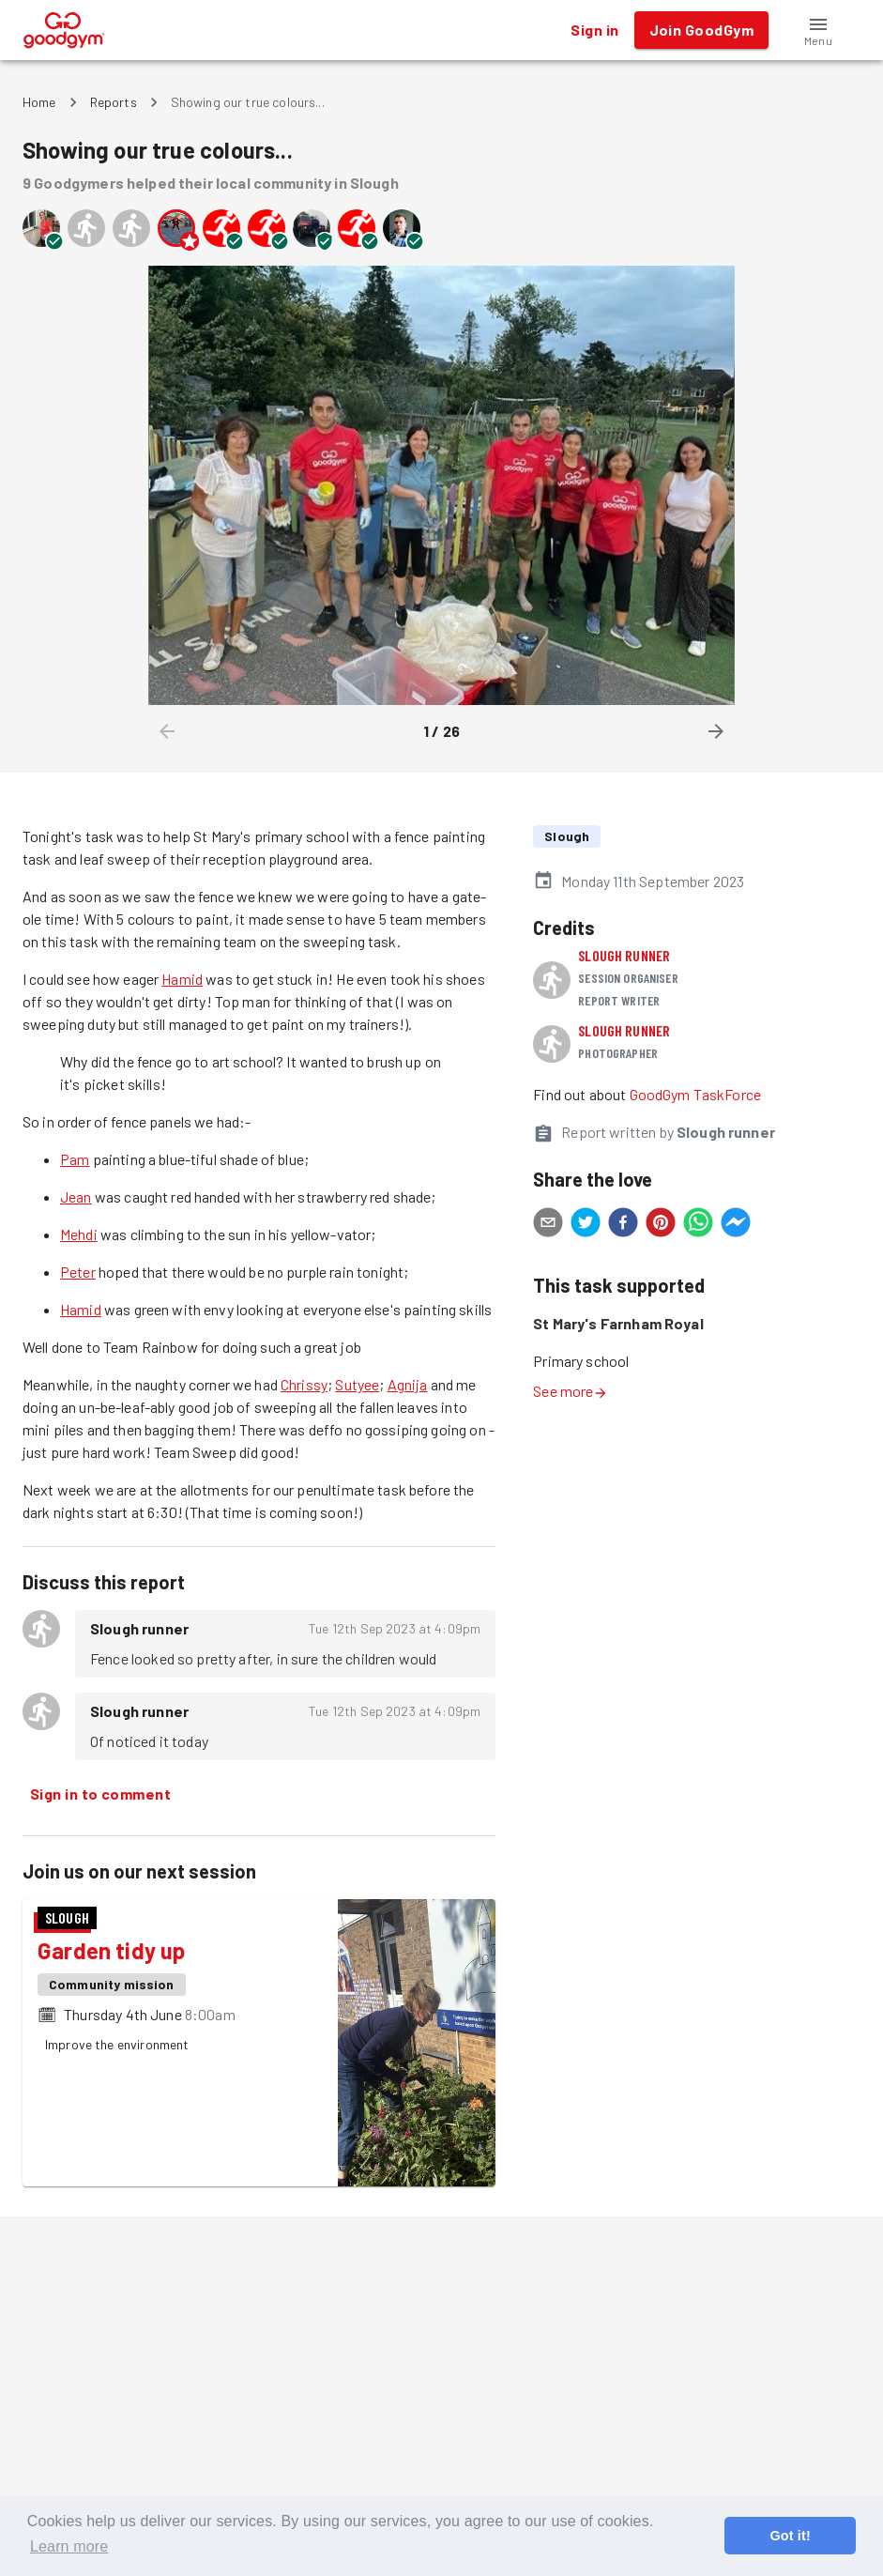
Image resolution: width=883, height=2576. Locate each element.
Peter (78, 1271)
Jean (76, 1196)
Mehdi (79, 1234)
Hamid (182, 979)
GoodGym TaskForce (696, 1094)
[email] (548, 1225)
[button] (818, 30)
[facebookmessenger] (736, 1225)
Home (39, 102)
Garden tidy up (111, 1950)
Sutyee (357, 1384)
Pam (74, 1159)
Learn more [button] (69, 2546)
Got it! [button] (789, 2535)
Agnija (408, 1384)
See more (570, 1391)
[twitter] (586, 1225)
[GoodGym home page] (64, 28)
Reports (113, 102)
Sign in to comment (100, 1794)
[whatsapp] (698, 1225)
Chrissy (304, 1384)
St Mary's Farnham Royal (618, 1323)
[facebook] (623, 1225)
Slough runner (624, 955)
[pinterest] (661, 1225)
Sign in (594, 30)
